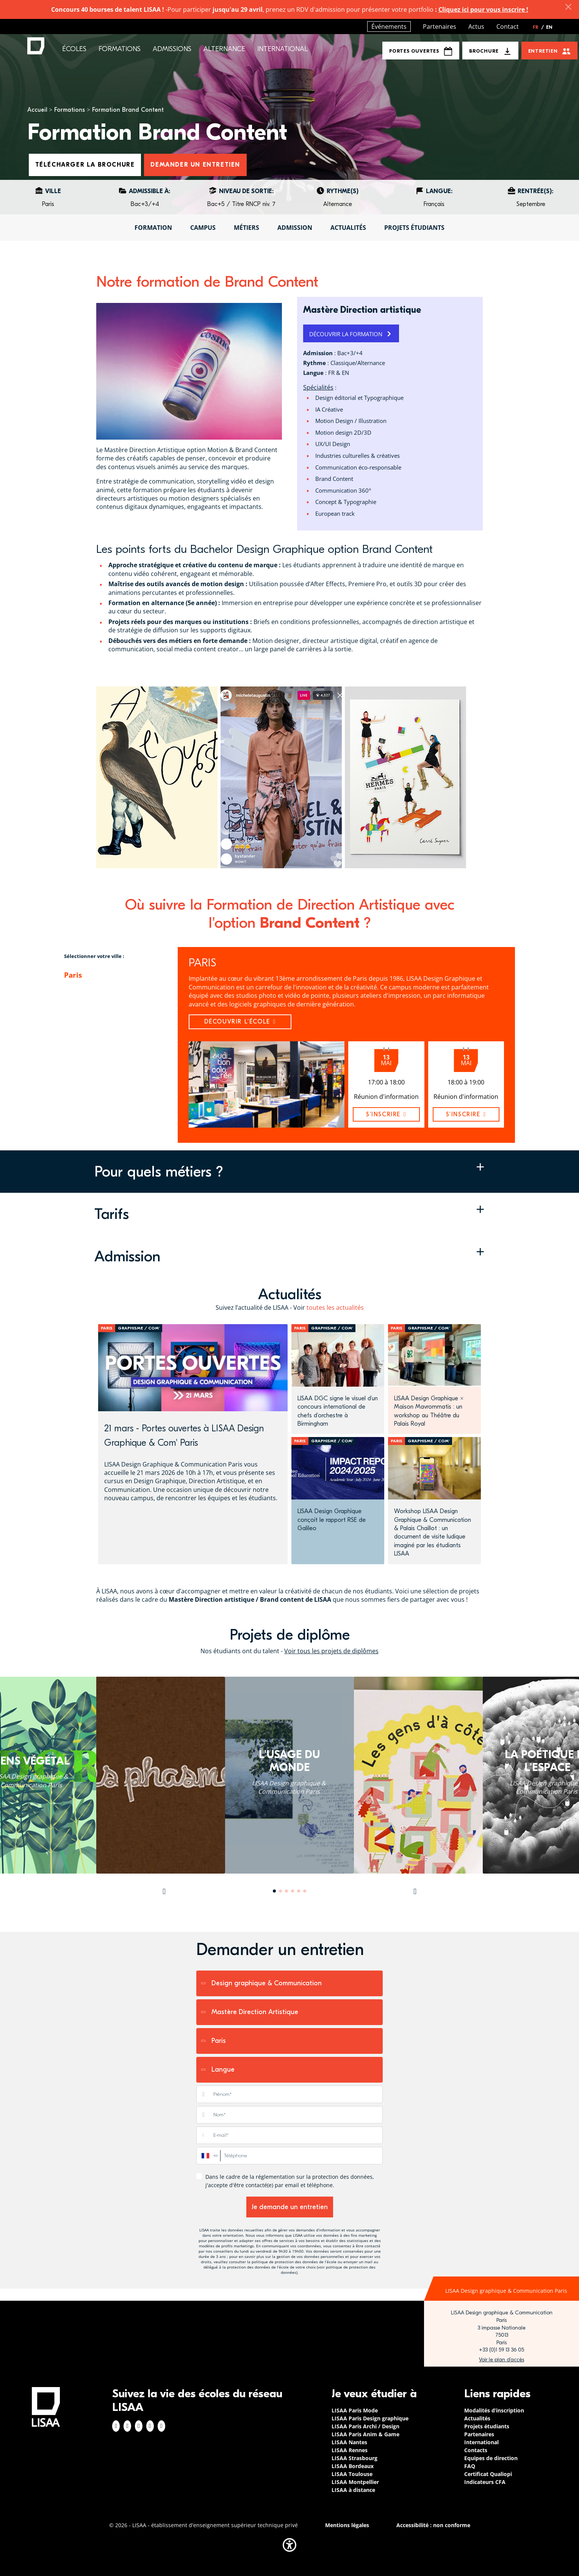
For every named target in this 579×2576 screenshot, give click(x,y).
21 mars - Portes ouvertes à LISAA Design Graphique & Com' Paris (184, 1435)
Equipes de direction (491, 2458)
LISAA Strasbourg (354, 2458)
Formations (69, 109)
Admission (294, 227)
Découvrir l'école (240, 1021)
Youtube (161, 2426)
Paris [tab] (73, 975)
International (282, 49)
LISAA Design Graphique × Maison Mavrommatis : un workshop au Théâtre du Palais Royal (429, 1411)
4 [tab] (292, 1891)
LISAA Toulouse (352, 2474)
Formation (153, 227)
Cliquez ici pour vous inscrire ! (483, 9)
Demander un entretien (195, 164)
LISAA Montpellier (355, 2482)
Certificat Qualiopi (488, 2474)
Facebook (116, 2426)
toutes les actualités (335, 1307)
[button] (289, 1171)
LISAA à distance (353, 2489)
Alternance (224, 49)
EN (549, 27)
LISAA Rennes (350, 2450)
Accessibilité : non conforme (433, 2525)
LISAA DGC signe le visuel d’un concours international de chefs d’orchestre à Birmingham (337, 1411)
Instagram (127, 2426)
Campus (203, 227)
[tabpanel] (289, 1775)
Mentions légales (347, 2525)
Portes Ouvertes (420, 51)
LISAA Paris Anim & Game (365, 2434)
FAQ (469, 2466)
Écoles (74, 49)
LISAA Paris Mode (355, 2410)
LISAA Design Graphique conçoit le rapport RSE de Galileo (331, 1520)
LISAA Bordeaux (353, 2466)
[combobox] (208, 2155)
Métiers (246, 227)
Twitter (150, 2426)
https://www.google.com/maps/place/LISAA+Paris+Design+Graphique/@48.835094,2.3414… (502, 2360)
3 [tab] (286, 1891)
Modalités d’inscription (494, 2410)
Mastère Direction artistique (362, 309)
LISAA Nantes (349, 2442)
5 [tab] (298, 1891)
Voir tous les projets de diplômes (331, 1651)
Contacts (475, 2450)
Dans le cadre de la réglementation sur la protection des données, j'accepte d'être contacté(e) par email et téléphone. (289, 2181)
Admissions (172, 49)
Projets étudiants (414, 227)
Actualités (348, 227)
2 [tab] (280, 1891)
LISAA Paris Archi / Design (365, 2426)
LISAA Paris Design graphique (370, 2418)
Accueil (37, 109)
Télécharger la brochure (85, 164)
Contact (507, 26)
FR (538, 27)
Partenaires (439, 26)
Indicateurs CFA (484, 2482)
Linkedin (138, 2426)
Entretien (543, 51)
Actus (476, 26)
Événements (389, 26)
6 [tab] (304, 1891)
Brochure (483, 51)
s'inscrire (386, 1114)
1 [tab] (274, 1891)
